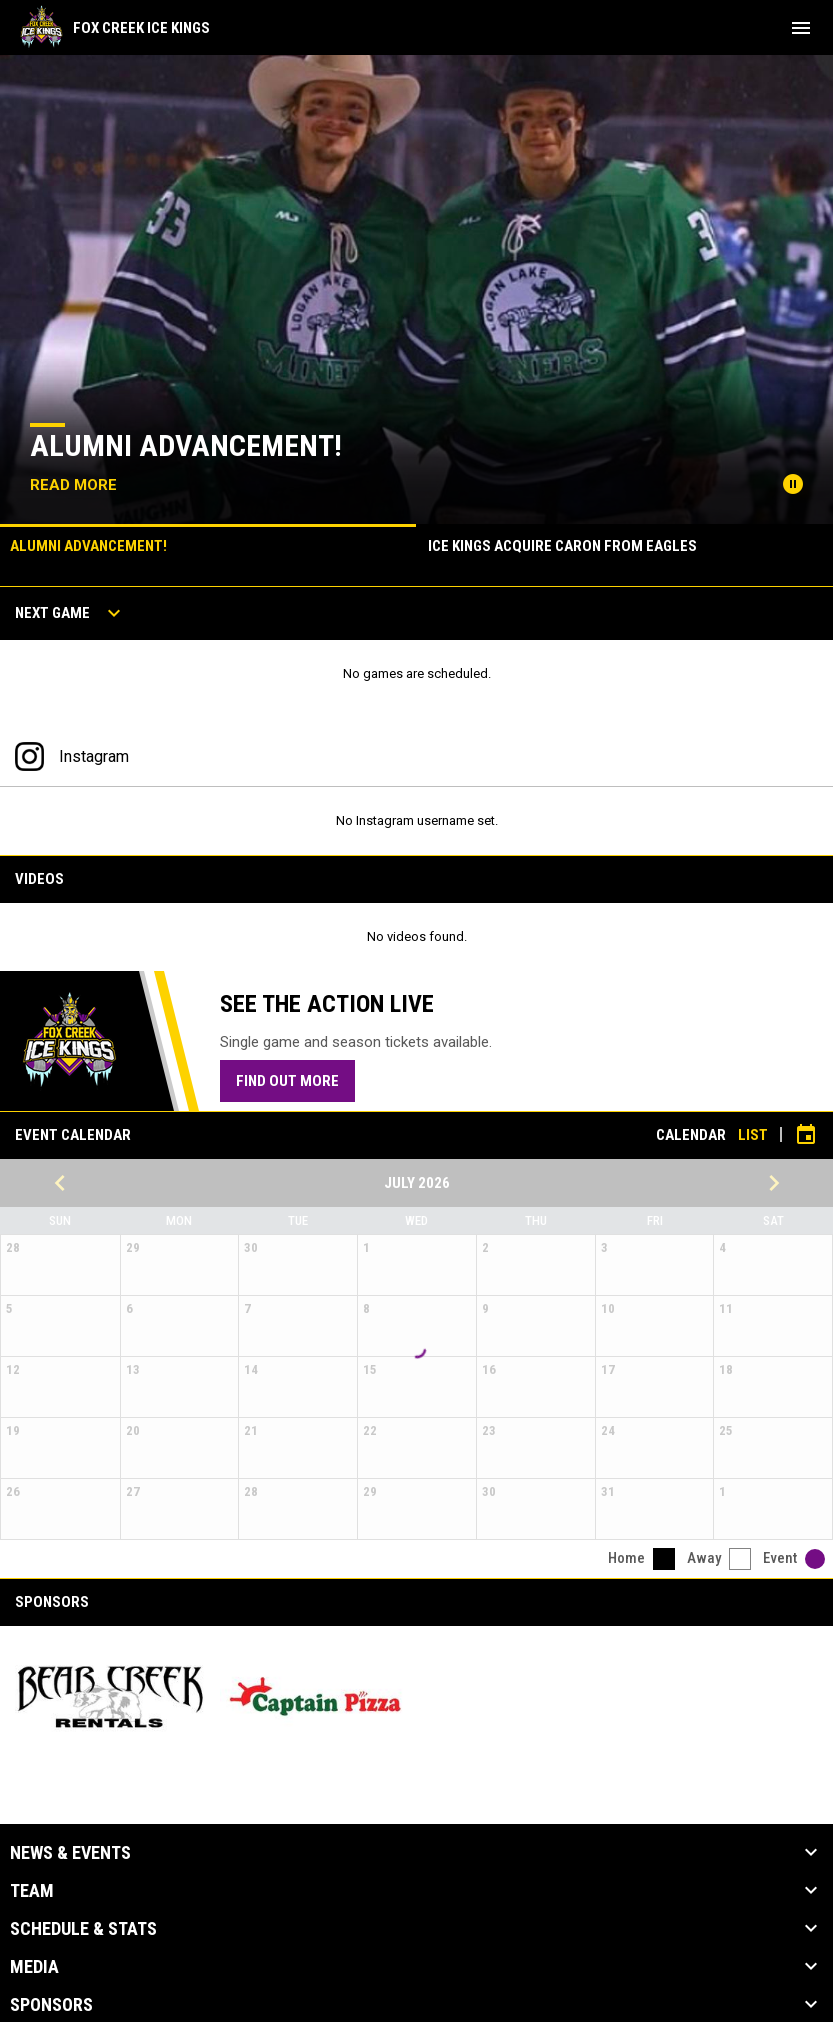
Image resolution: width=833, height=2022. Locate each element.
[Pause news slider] (793, 484)
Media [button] (34, 1967)
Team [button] (32, 1891)
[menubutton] (801, 28)
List (753, 1135)
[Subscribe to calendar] (806, 1135)
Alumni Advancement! (186, 445)
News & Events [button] (70, 1853)
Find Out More (287, 1081)
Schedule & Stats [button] (83, 1929)
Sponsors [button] (51, 2005)
